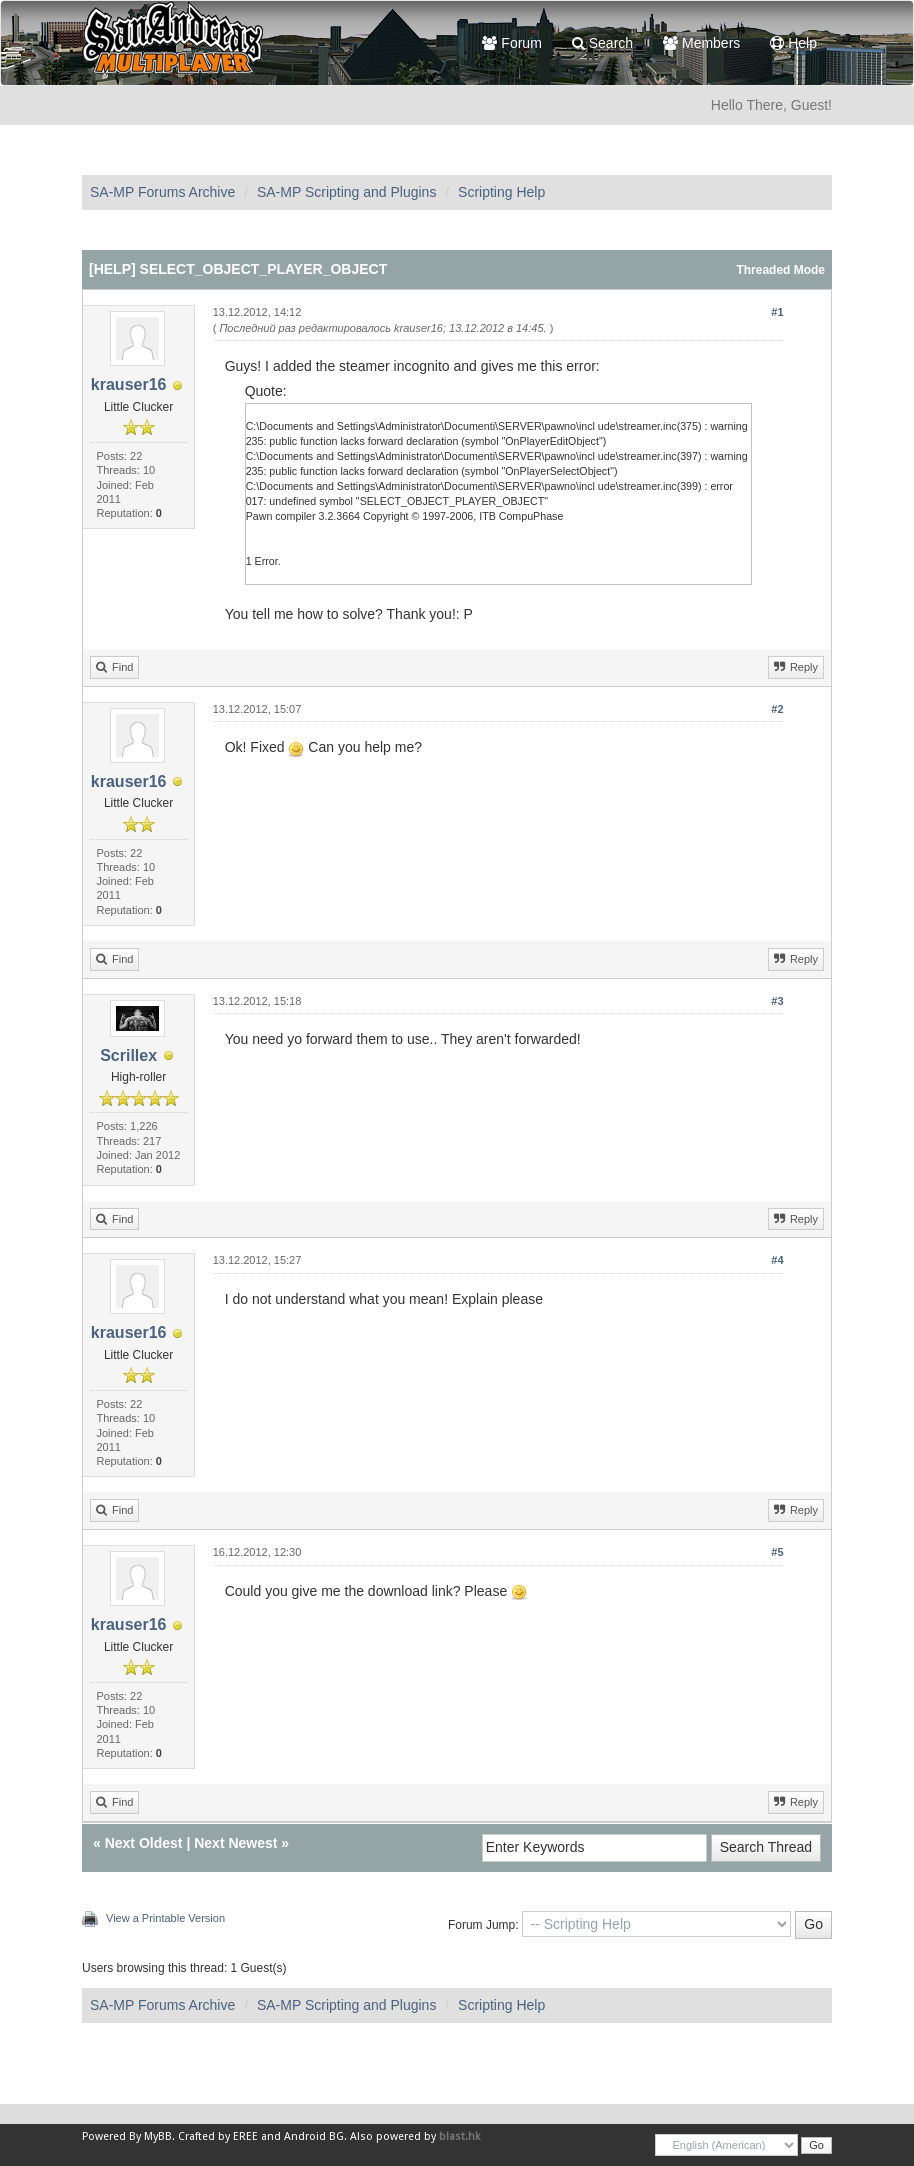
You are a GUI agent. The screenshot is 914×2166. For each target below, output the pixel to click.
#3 (777, 1001)
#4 (777, 1260)
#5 (777, 1552)
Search (602, 43)
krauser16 (129, 384)
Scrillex (128, 1055)
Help (793, 43)
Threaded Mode (780, 270)
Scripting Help (501, 192)
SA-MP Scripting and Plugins (347, 192)
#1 (777, 312)
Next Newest (235, 1843)
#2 (777, 709)
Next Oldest (144, 1843)
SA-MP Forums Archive (162, 192)
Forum (511, 43)
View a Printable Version (165, 1918)
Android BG (314, 2136)
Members (701, 43)
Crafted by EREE (218, 2136)
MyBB (158, 2136)
